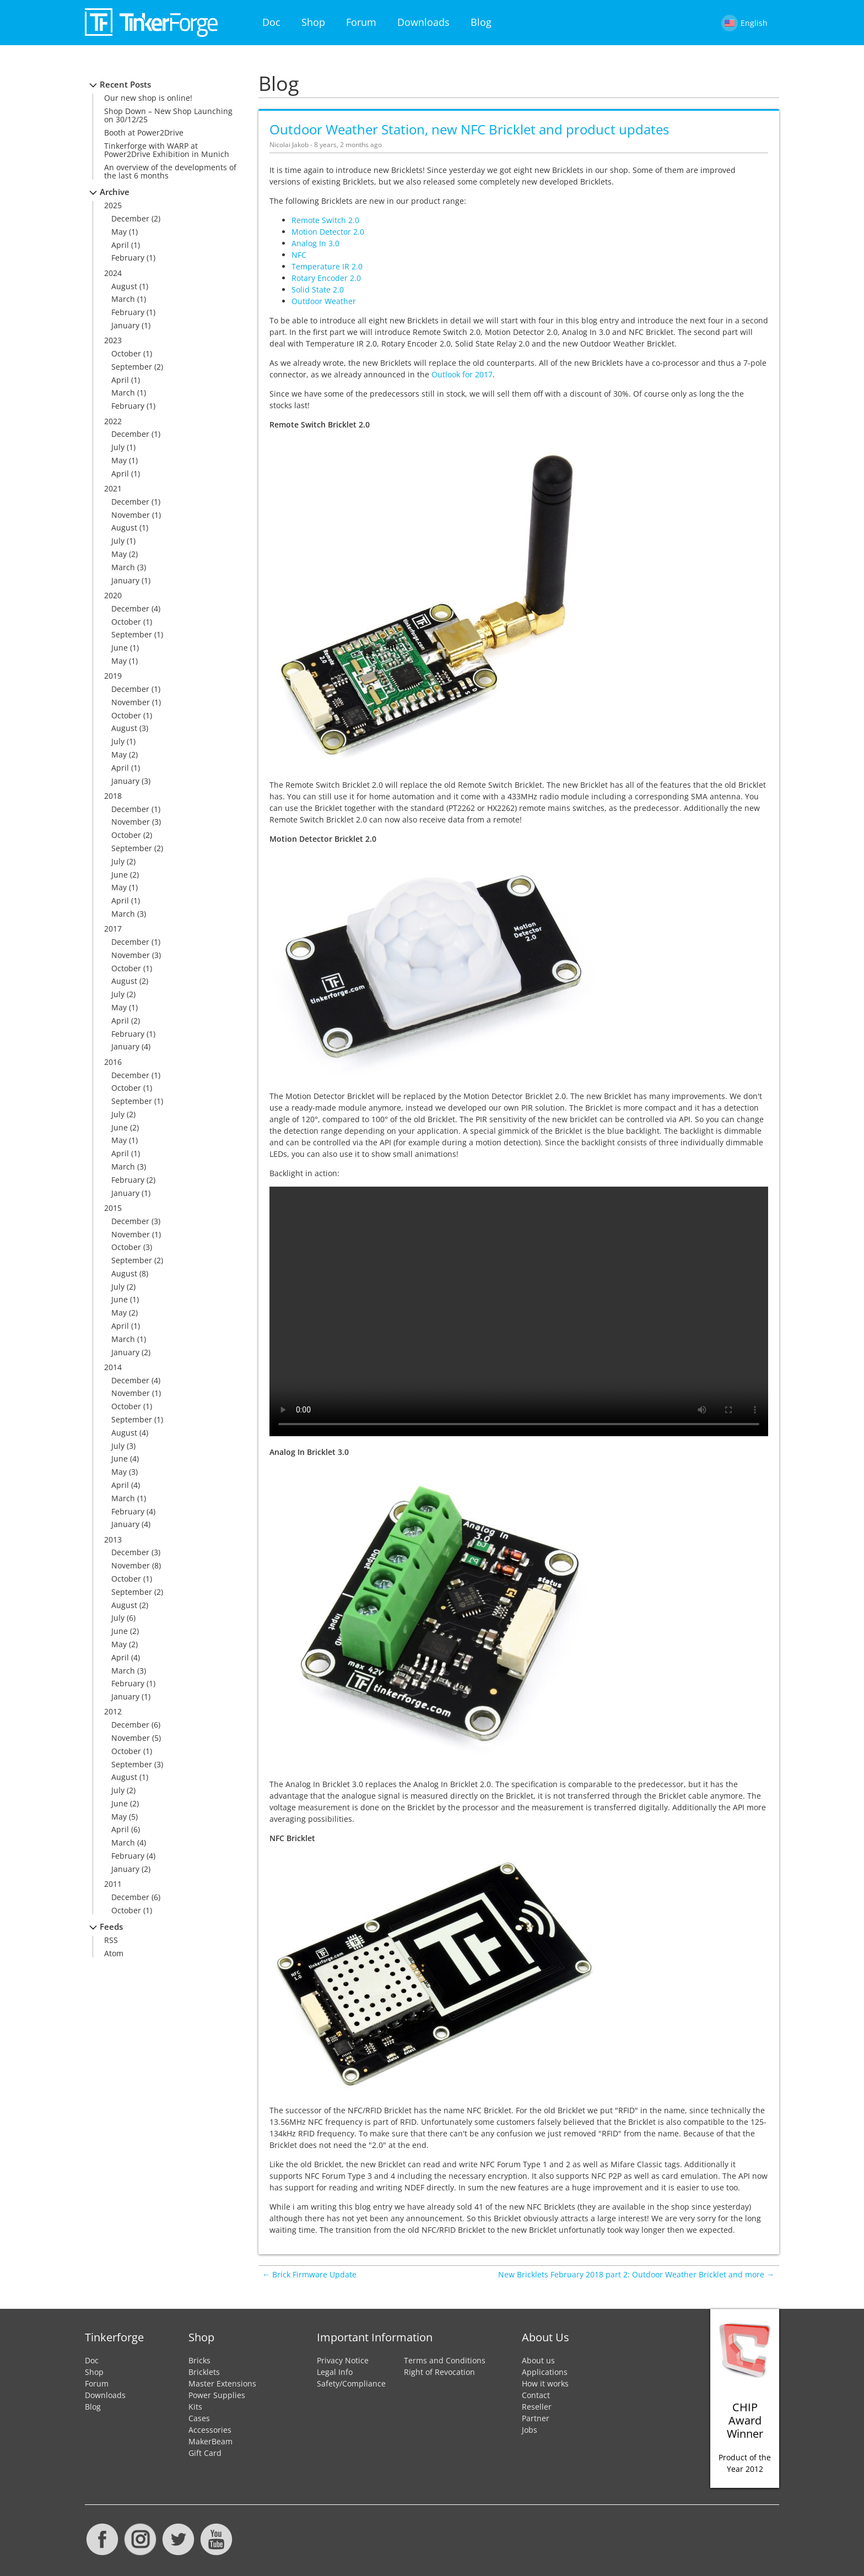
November (130, 515)
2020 (113, 595)
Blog (481, 22)
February (127, 257)
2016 (113, 1062)
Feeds (111, 1927)
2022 (113, 421)
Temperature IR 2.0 (327, 266)
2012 (113, 1711)
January (125, 325)
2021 (113, 488)
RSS (111, 1940)
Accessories (209, 2430)
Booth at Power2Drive (143, 132)
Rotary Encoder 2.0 (326, 278)
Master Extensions (222, 2383)
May (119, 231)
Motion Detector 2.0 (327, 231)
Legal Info (335, 2372)
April (120, 245)
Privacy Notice (343, 2360)
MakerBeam (210, 2441)
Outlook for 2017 (462, 374)
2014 (113, 1367)
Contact (536, 2395)
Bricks (199, 2360)
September (131, 366)
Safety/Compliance (351, 2383)
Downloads (423, 22)
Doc (271, 22)
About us (538, 2360)
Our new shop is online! (148, 98)
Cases (199, 2418)
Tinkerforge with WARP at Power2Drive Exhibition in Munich (166, 149)
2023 (113, 340)
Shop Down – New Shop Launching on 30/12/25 (168, 115)
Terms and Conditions (444, 2360)
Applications (545, 2372)
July (118, 447)
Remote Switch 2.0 (325, 220)
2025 (113, 205)
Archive (114, 192)
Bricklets (204, 2372)
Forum (361, 22)
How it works (545, 2383)
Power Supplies (216, 2395)
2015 (113, 1208)
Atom (113, 1953)
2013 (113, 1539)
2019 (113, 675)
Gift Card (205, 2453)
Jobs (529, 2430)
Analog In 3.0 (315, 243)
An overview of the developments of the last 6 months (170, 171)
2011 (113, 1884)
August (124, 286)
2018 (113, 796)
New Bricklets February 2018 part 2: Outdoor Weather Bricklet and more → (636, 2274)
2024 (113, 273)
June (119, 647)
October (126, 353)
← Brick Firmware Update (309, 2274)
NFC (298, 255)
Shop (313, 22)
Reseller (537, 2406)
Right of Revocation (439, 2372)
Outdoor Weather (323, 301)
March (123, 299)
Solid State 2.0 (317, 289)
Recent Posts (125, 84)
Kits (195, 2406)
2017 (113, 928)
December (130, 218)
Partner (535, 2418)
